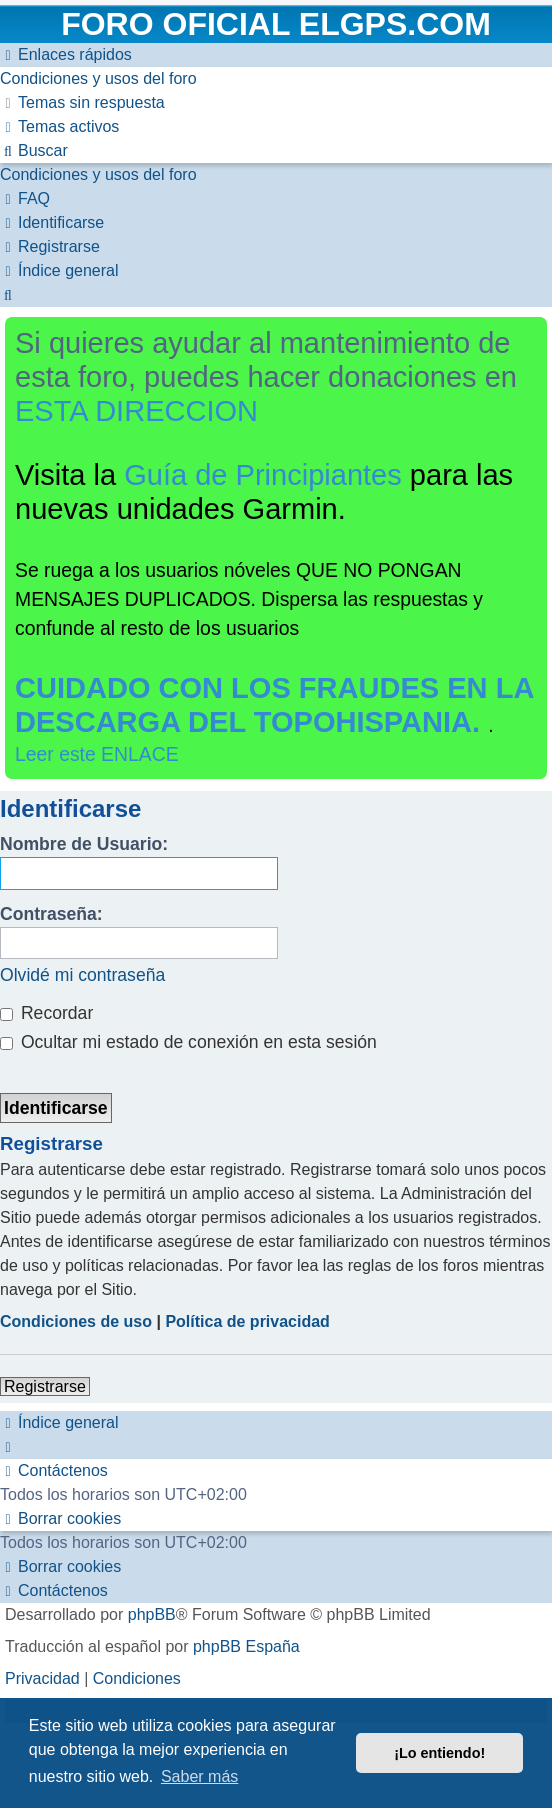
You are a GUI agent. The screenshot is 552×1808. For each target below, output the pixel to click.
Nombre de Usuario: (84, 844)
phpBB (152, 1614)
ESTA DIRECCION (136, 411)
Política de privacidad (247, 1321)
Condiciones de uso (76, 1321)
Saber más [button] (199, 1776)
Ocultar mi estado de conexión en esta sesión (188, 1042)
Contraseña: (51, 914)
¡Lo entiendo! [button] (439, 1753)
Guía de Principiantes (263, 475)
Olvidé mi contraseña (82, 975)
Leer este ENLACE (97, 754)
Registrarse (45, 1386)
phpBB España (246, 1646)
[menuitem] (98, 78)
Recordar (46, 1013)
